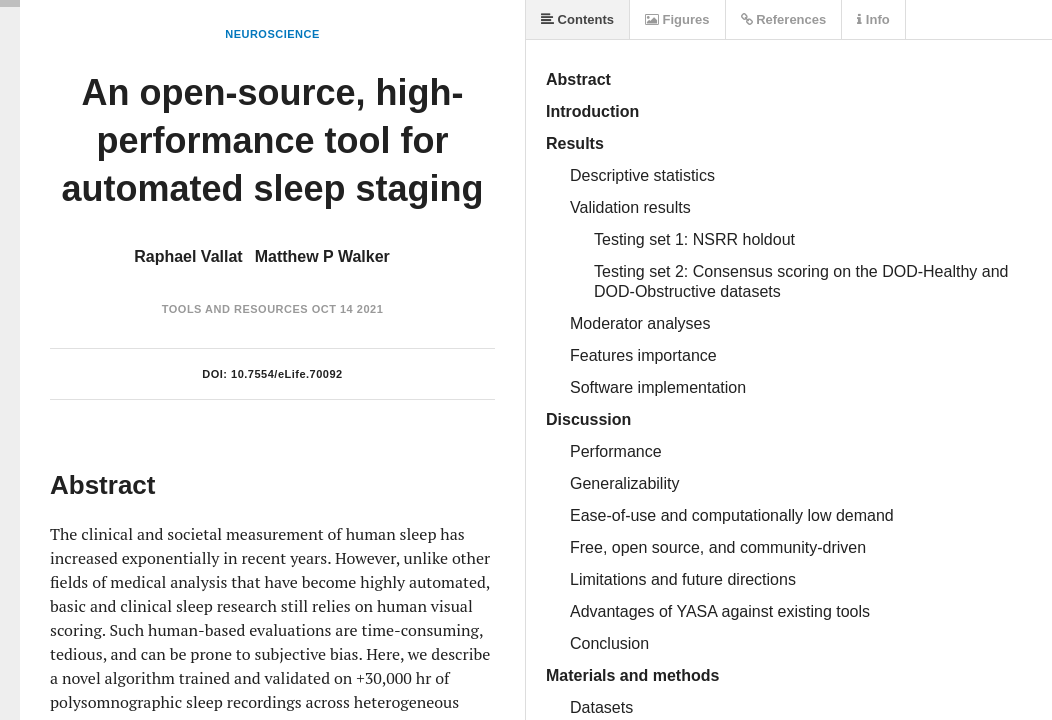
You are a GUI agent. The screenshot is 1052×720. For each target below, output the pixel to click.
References (784, 19)
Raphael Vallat (188, 256)
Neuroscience (272, 34)
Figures (677, 19)
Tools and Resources (235, 309)
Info (873, 19)
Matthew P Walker (322, 256)
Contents (577, 19)
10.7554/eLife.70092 (287, 374)
